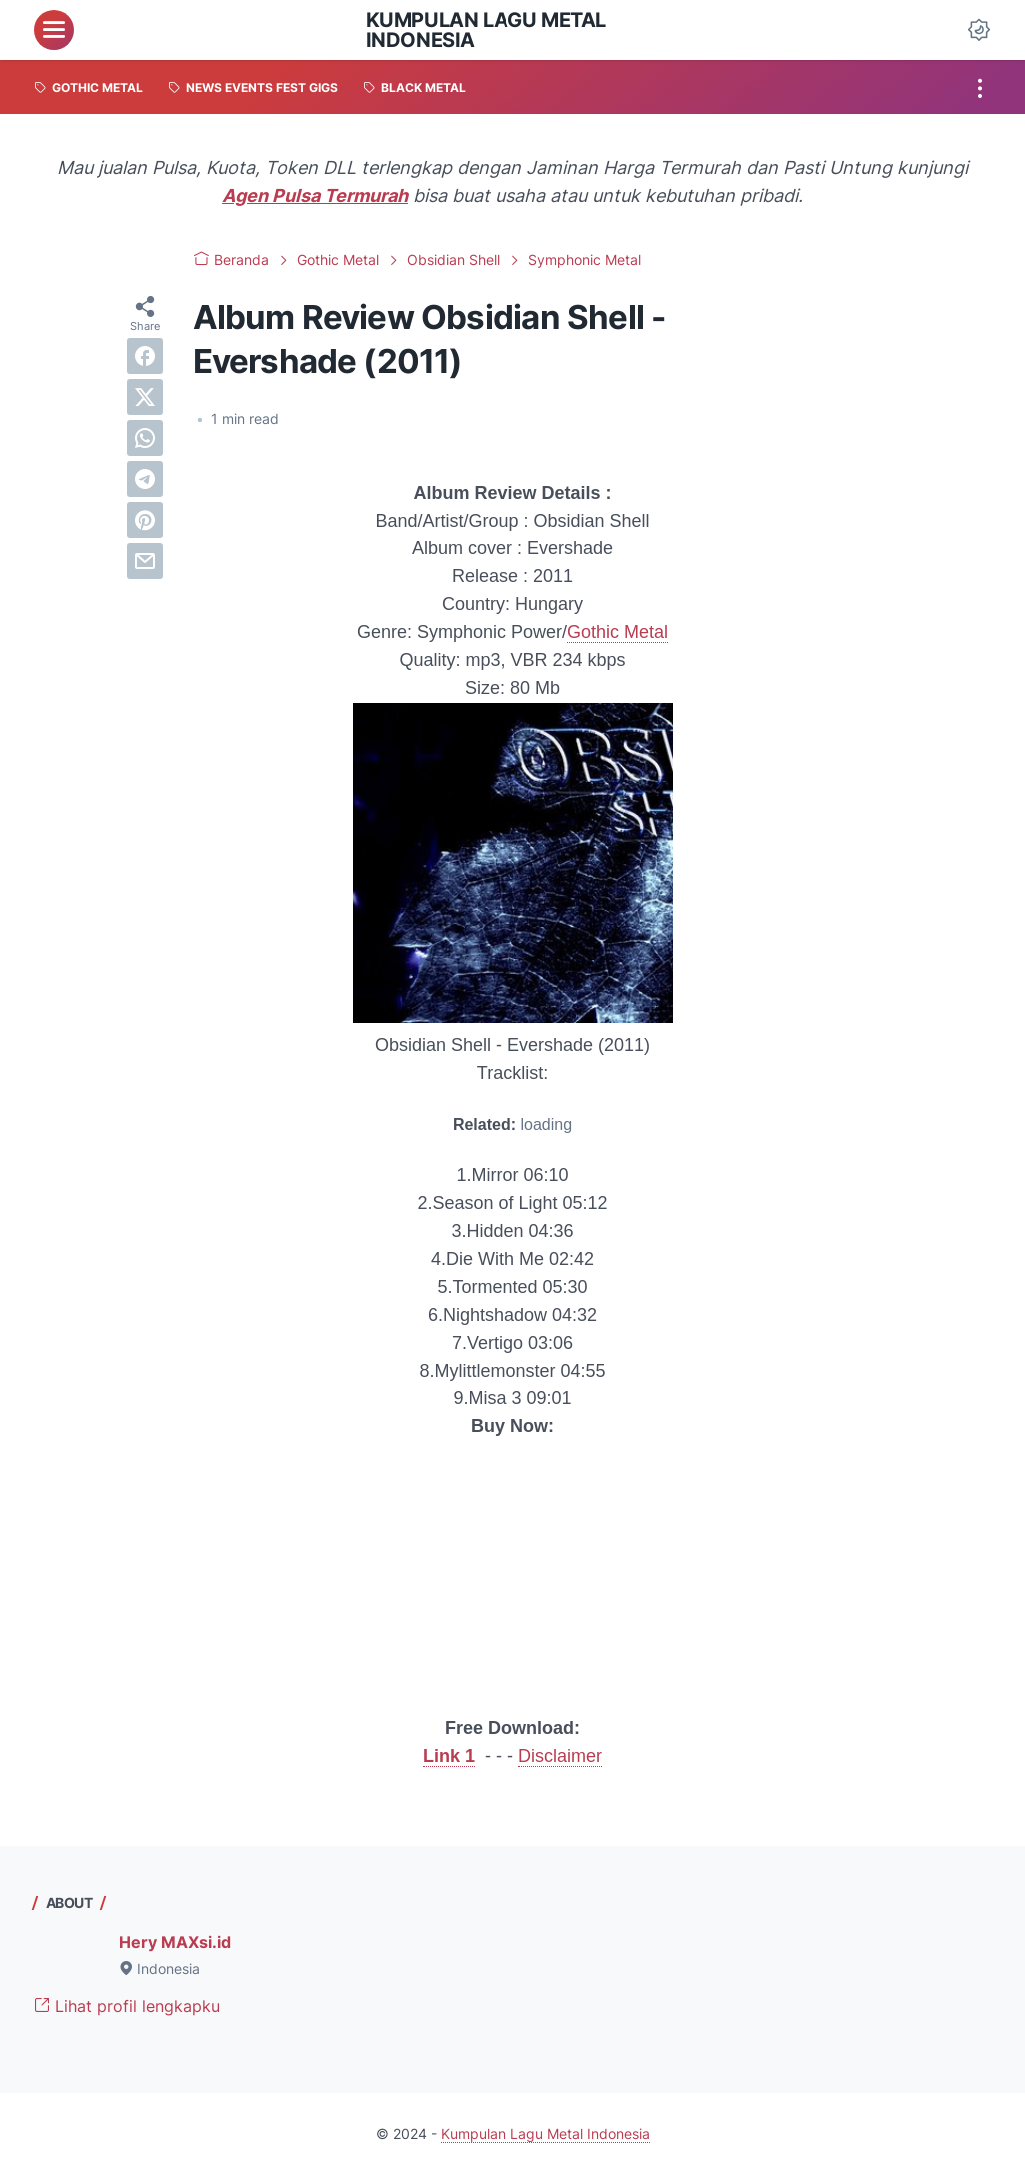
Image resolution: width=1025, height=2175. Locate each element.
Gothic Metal (617, 632)
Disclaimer (560, 1756)
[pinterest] (145, 520)
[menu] (54, 30)
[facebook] (145, 356)
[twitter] (145, 397)
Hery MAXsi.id (175, 1942)
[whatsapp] (145, 438)
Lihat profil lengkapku (127, 2006)
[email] (145, 561)
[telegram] (145, 479)
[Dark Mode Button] (979, 30)
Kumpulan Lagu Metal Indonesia (486, 30)
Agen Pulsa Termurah (315, 195)
